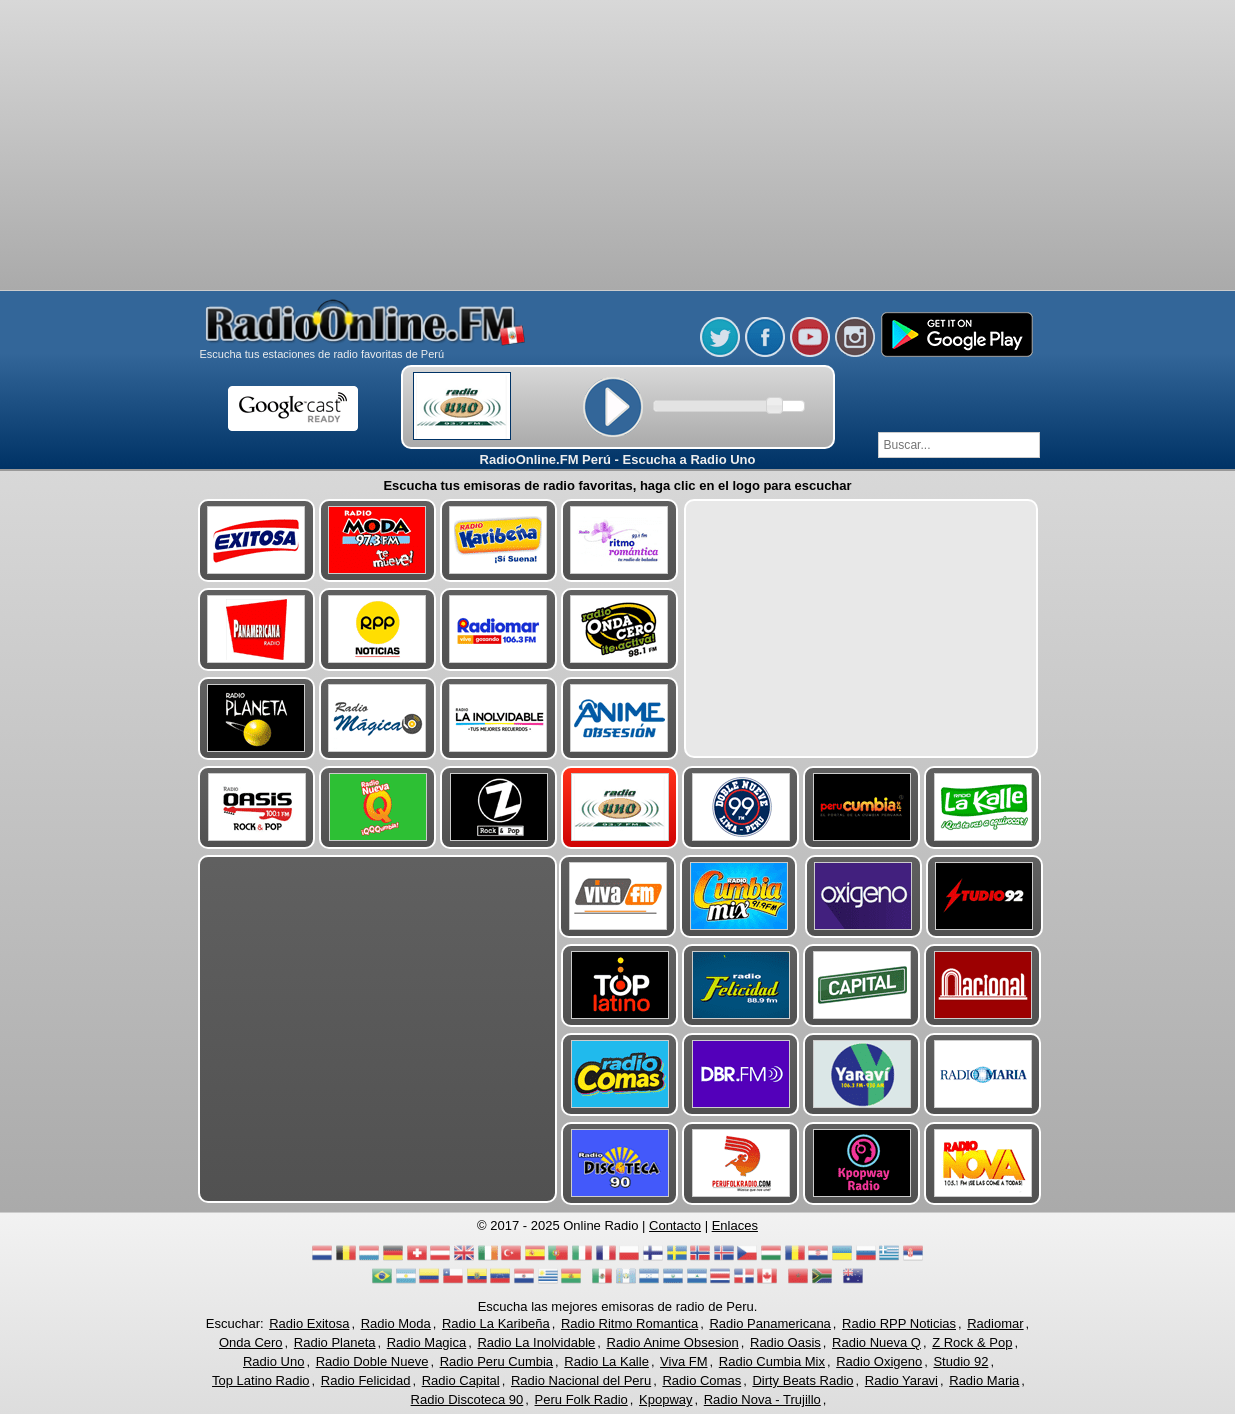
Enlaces (735, 1225)
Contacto (675, 1225)
